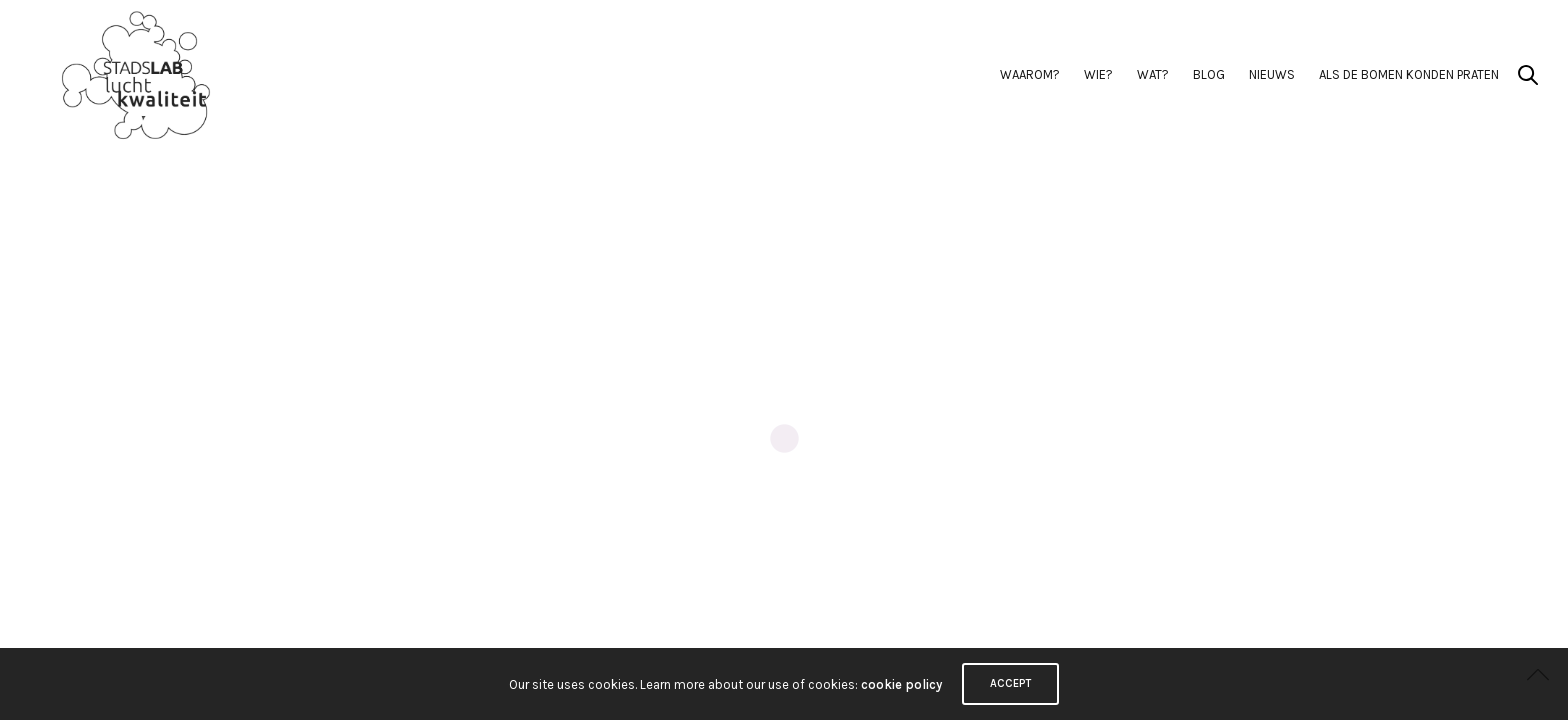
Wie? (1098, 74)
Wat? (1153, 74)
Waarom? (1030, 74)
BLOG (1209, 74)
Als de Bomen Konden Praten (1409, 74)
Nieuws (1272, 74)
